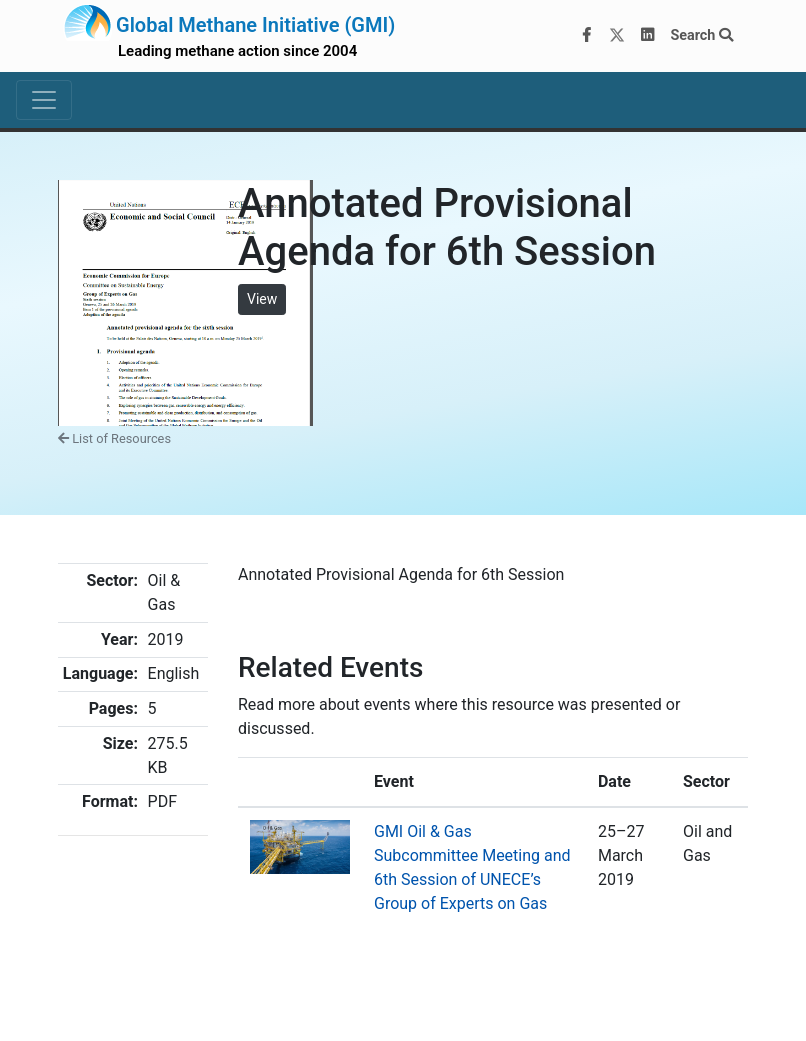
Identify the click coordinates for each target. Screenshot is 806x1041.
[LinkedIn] (648, 36)
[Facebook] (587, 36)
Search (701, 35)
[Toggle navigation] (44, 100)
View (262, 299)
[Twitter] (617, 36)
